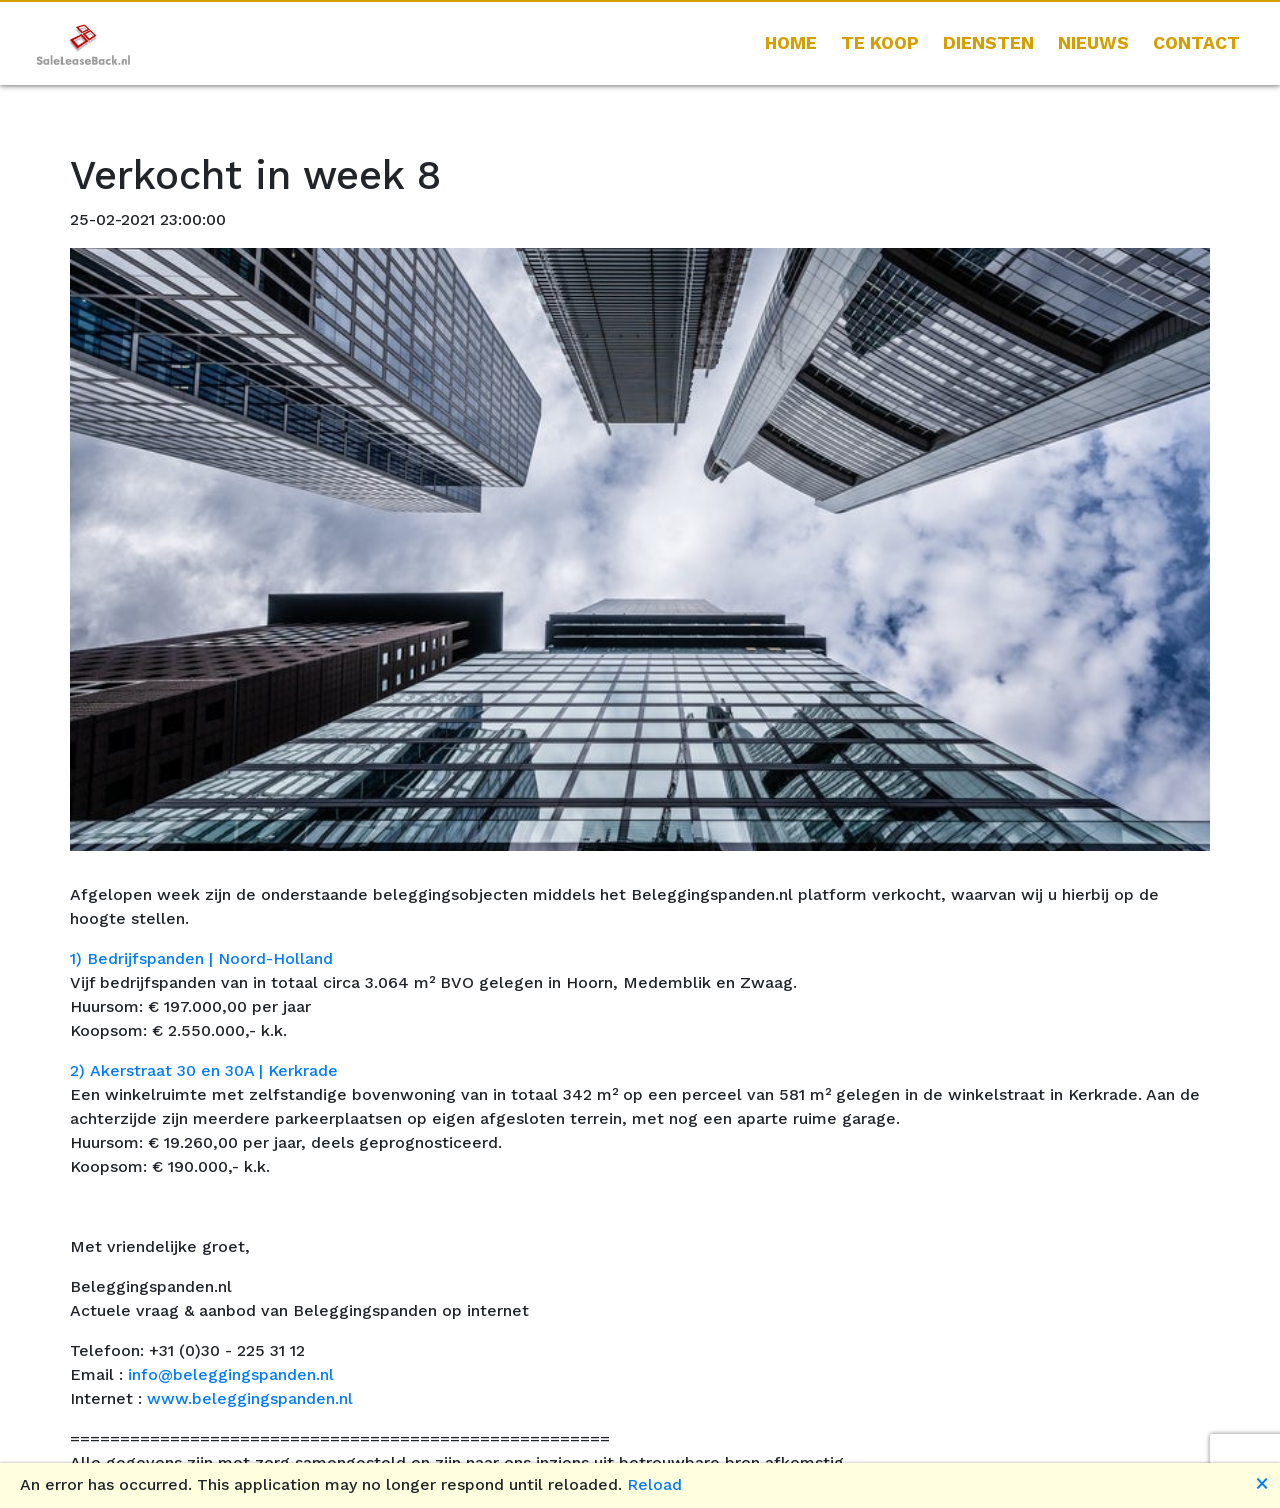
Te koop (880, 43)
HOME (791, 43)
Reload (654, 1484)
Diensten (988, 43)
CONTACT (1196, 43)
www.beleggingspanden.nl (250, 1398)
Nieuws (1093, 43)
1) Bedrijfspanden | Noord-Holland (201, 958)
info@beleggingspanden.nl (231, 1374)
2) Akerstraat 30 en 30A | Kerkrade (204, 1070)
